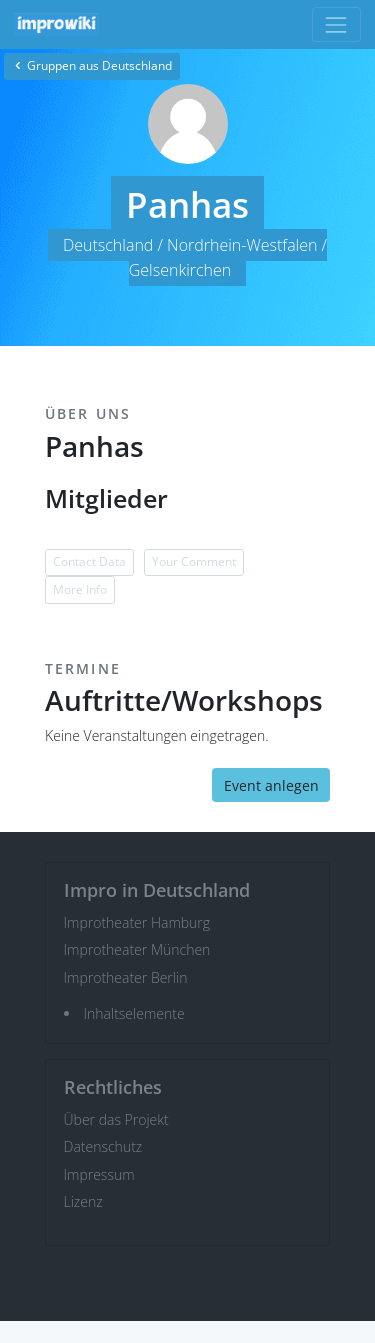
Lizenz (83, 1201)
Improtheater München (137, 949)
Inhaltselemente (134, 1013)
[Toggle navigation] (336, 24)
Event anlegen (271, 785)
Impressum (99, 1174)
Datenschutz (103, 1146)
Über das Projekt (116, 1119)
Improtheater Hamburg (137, 922)
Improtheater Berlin (126, 977)
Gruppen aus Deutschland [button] (92, 65)
